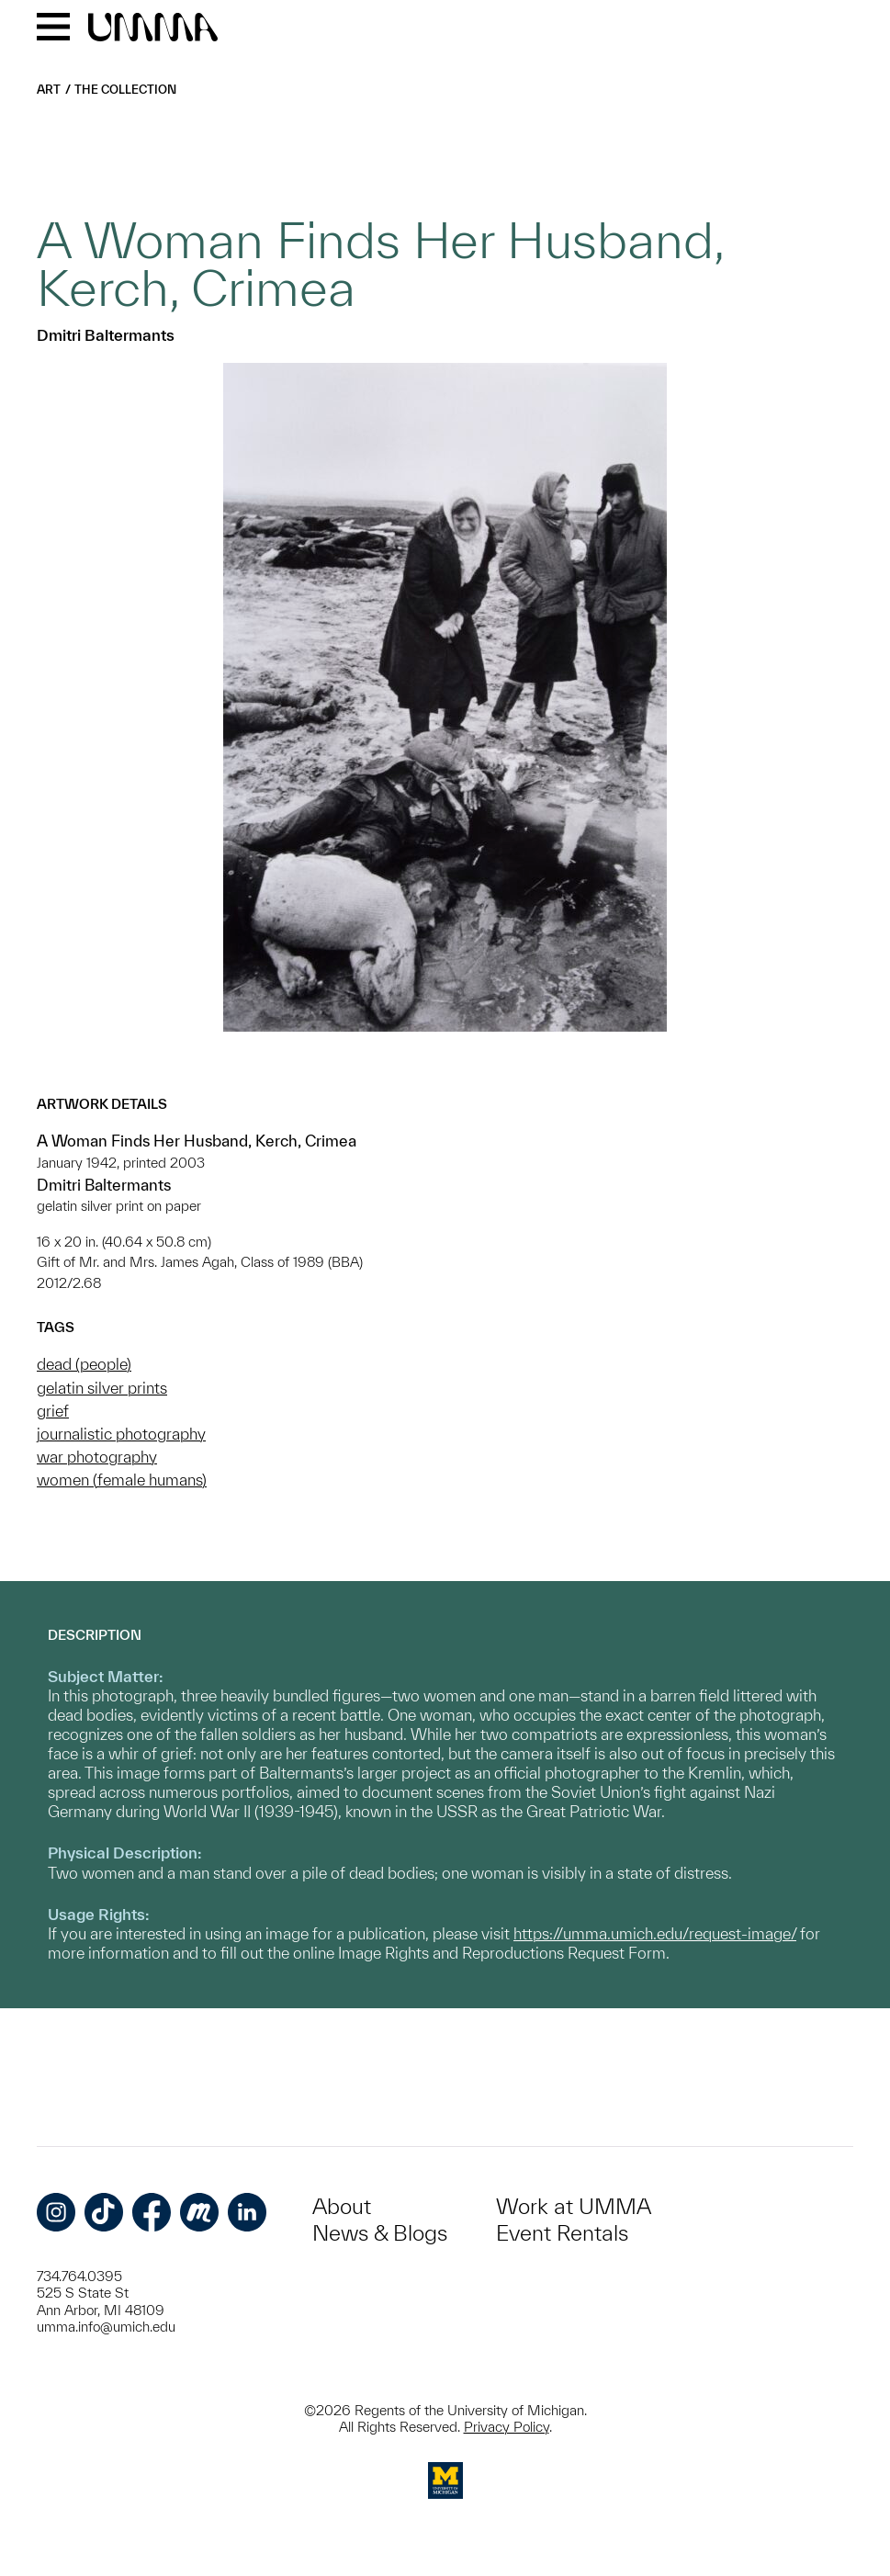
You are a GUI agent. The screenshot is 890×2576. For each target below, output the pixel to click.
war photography (97, 1456)
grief (53, 1410)
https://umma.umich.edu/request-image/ (654, 1933)
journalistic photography (121, 1433)
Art (49, 89)
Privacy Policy (506, 2427)
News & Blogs (379, 2232)
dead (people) (84, 1364)
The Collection (125, 89)
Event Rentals (562, 2232)
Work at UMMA (573, 2206)
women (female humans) (122, 1479)
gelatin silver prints (102, 1387)
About (341, 2206)
